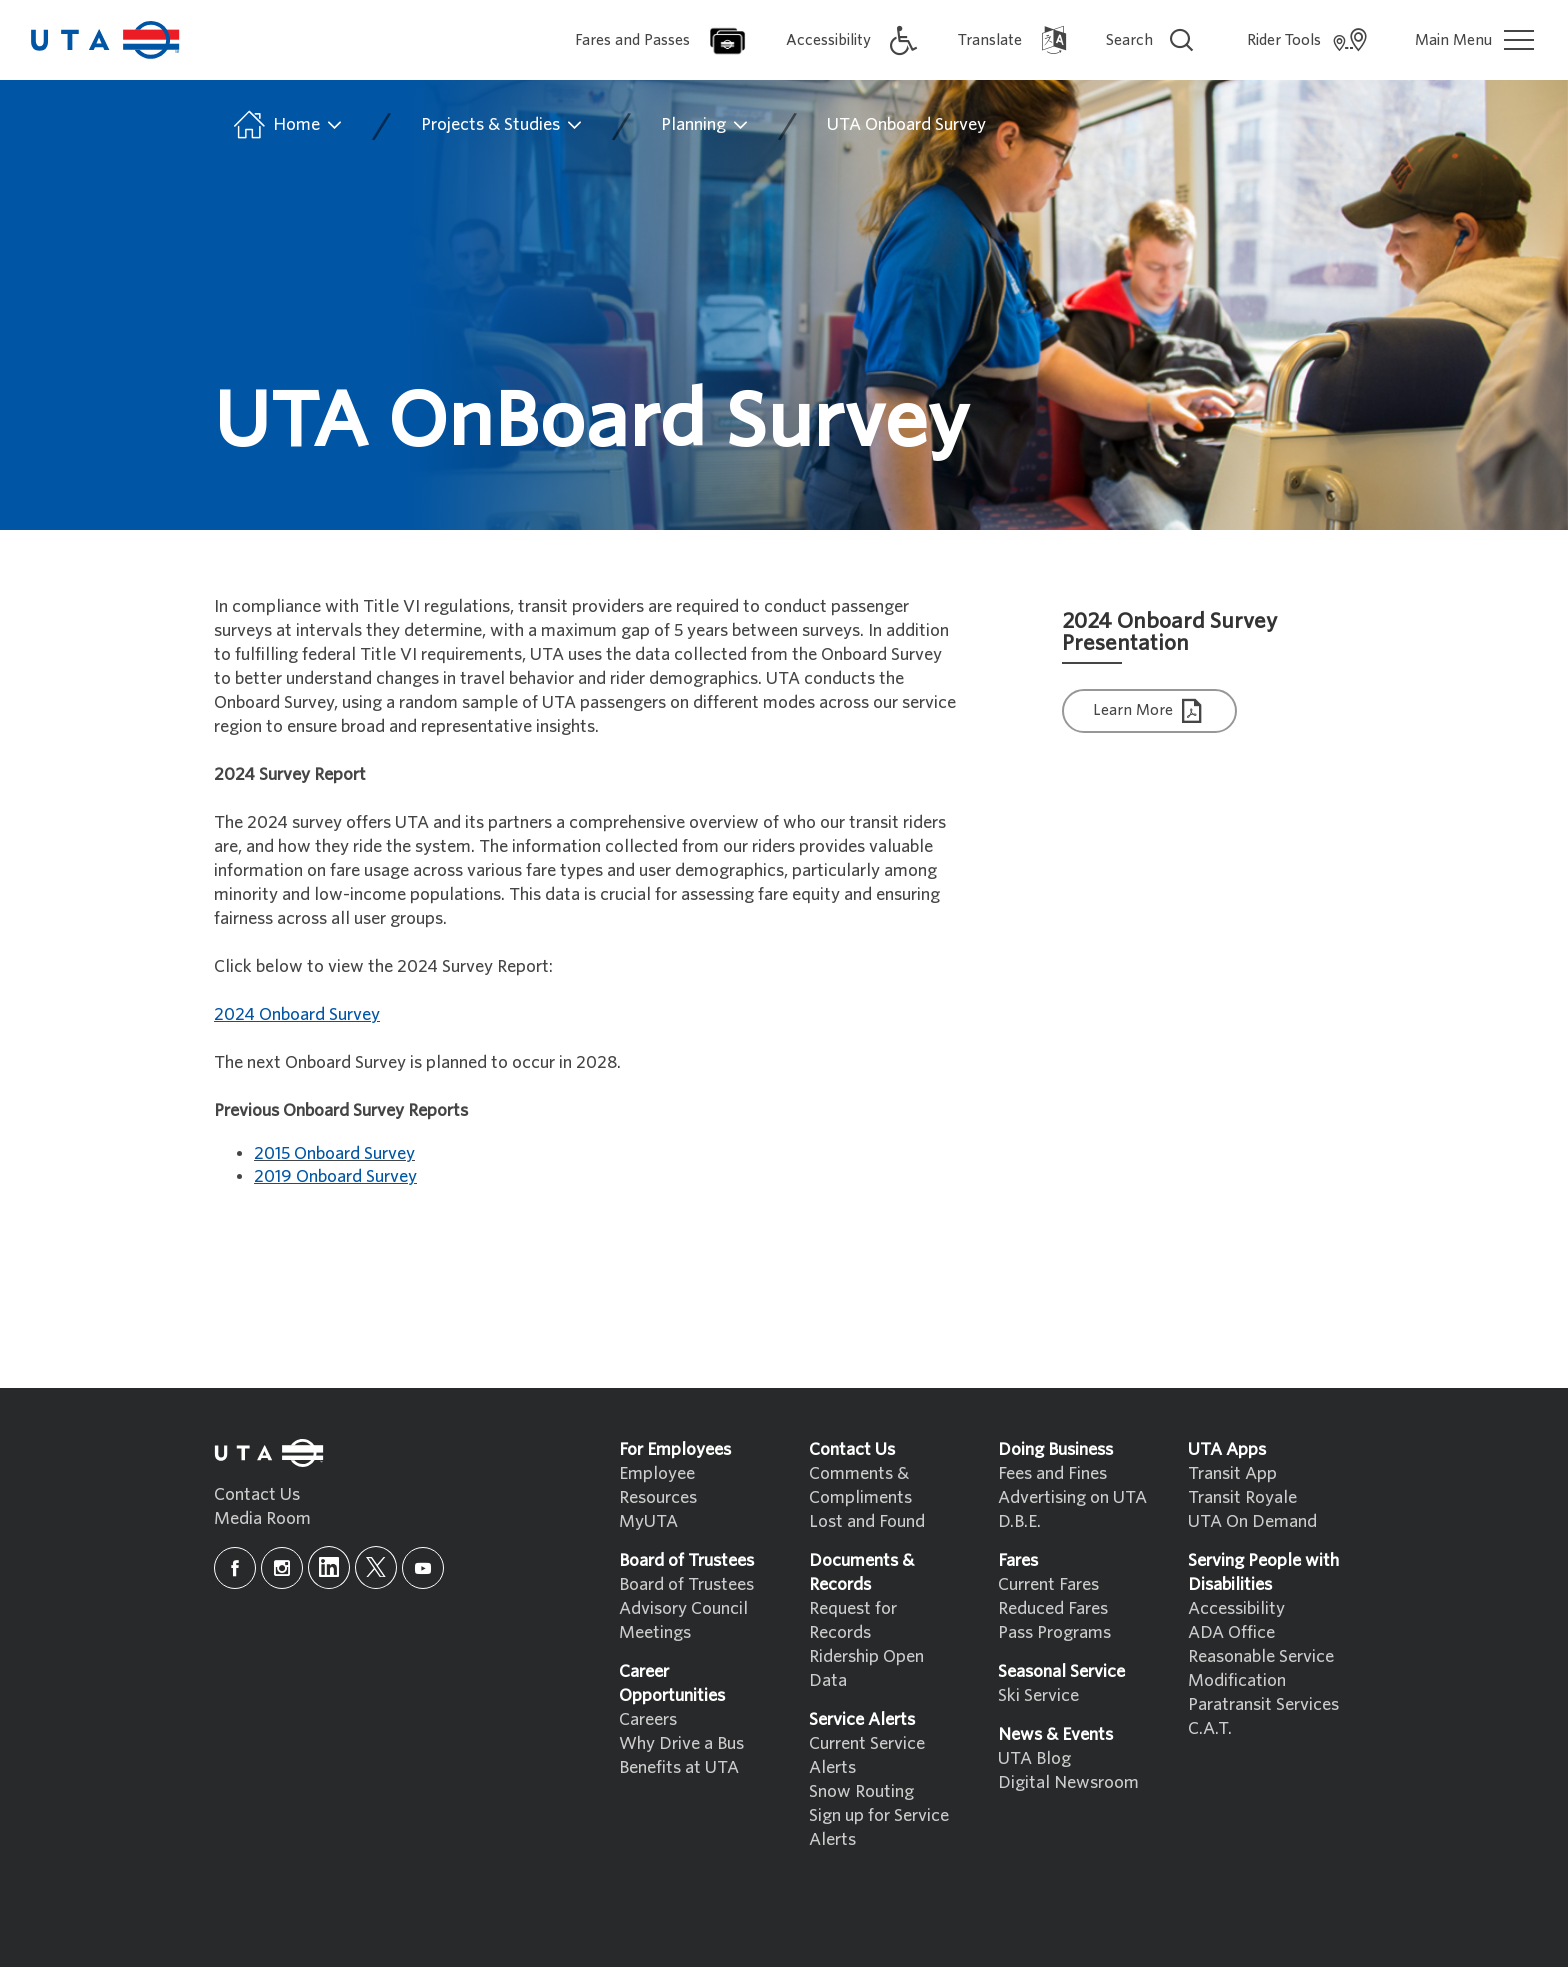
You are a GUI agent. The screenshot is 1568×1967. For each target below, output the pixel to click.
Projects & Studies (502, 125)
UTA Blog (1034, 1758)
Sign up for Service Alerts (879, 1827)
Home (286, 125)
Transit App (1232, 1473)
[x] (376, 1567)
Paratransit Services (1263, 1704)
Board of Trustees (686, 1584)
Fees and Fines (1052, 1473)
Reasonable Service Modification (1261, 1668)
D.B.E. (1019, 1521)
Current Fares (1048, 1584)
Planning (705, 125)
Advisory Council (683, 1608)
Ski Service (1038, 1695)
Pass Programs (1054, 1632)
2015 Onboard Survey (334, 1153)
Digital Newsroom (1068, 1782)
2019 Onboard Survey (335, 1176)
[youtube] (423, 1568)
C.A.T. (1210, 1728)
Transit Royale (1242, 1497)
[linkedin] (329, 1567)
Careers (648, 1719)
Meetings (655, 1632)
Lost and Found (867, 1521)
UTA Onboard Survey (906, 124)
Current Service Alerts (867, 1755)
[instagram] (282, 1568)
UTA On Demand (1252, 1521)
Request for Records (853, 1620)
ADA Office (1231, 1632)
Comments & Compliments (860, 1485)
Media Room (262, 1518)
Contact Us (257, 1494)
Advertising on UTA (1072, 1497)
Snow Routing (861, 1791)
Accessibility (1236, 1608)
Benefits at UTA (679, 1767)
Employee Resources (658, 1485)
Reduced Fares (1053, 1608)
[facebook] (235, 1568)
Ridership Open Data (866, 1668)
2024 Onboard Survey (297, 1014)
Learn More (1150, 711)
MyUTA (648, 1521)
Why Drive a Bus (681, 1743)
